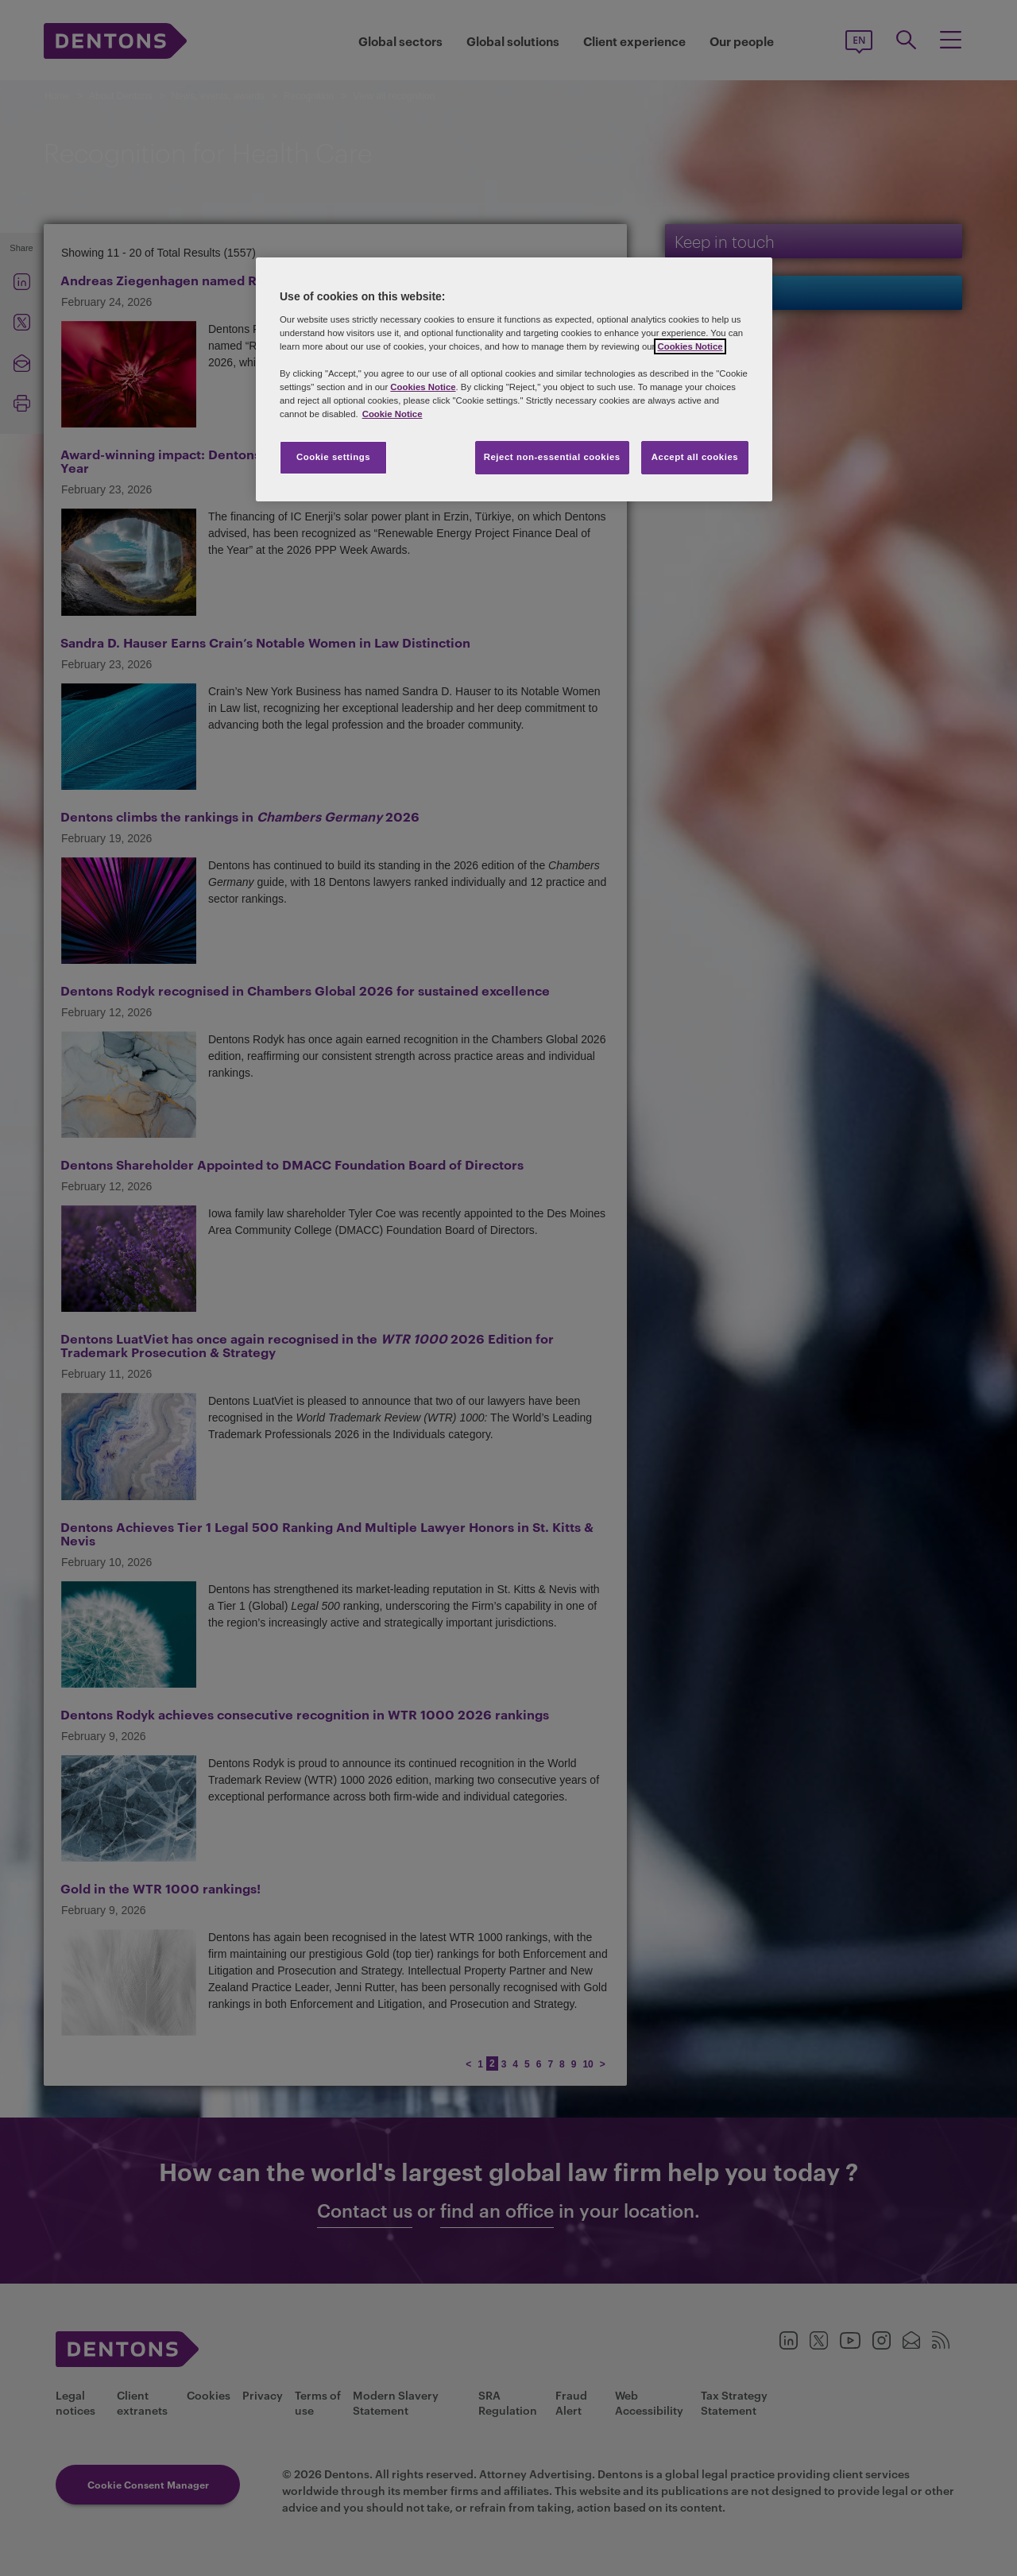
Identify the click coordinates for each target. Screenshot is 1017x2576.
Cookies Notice (689, 346)
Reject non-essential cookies (552, 457)
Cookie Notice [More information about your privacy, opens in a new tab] (392, 414)
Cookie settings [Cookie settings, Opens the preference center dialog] (333, 457)
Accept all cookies (695, 457)
